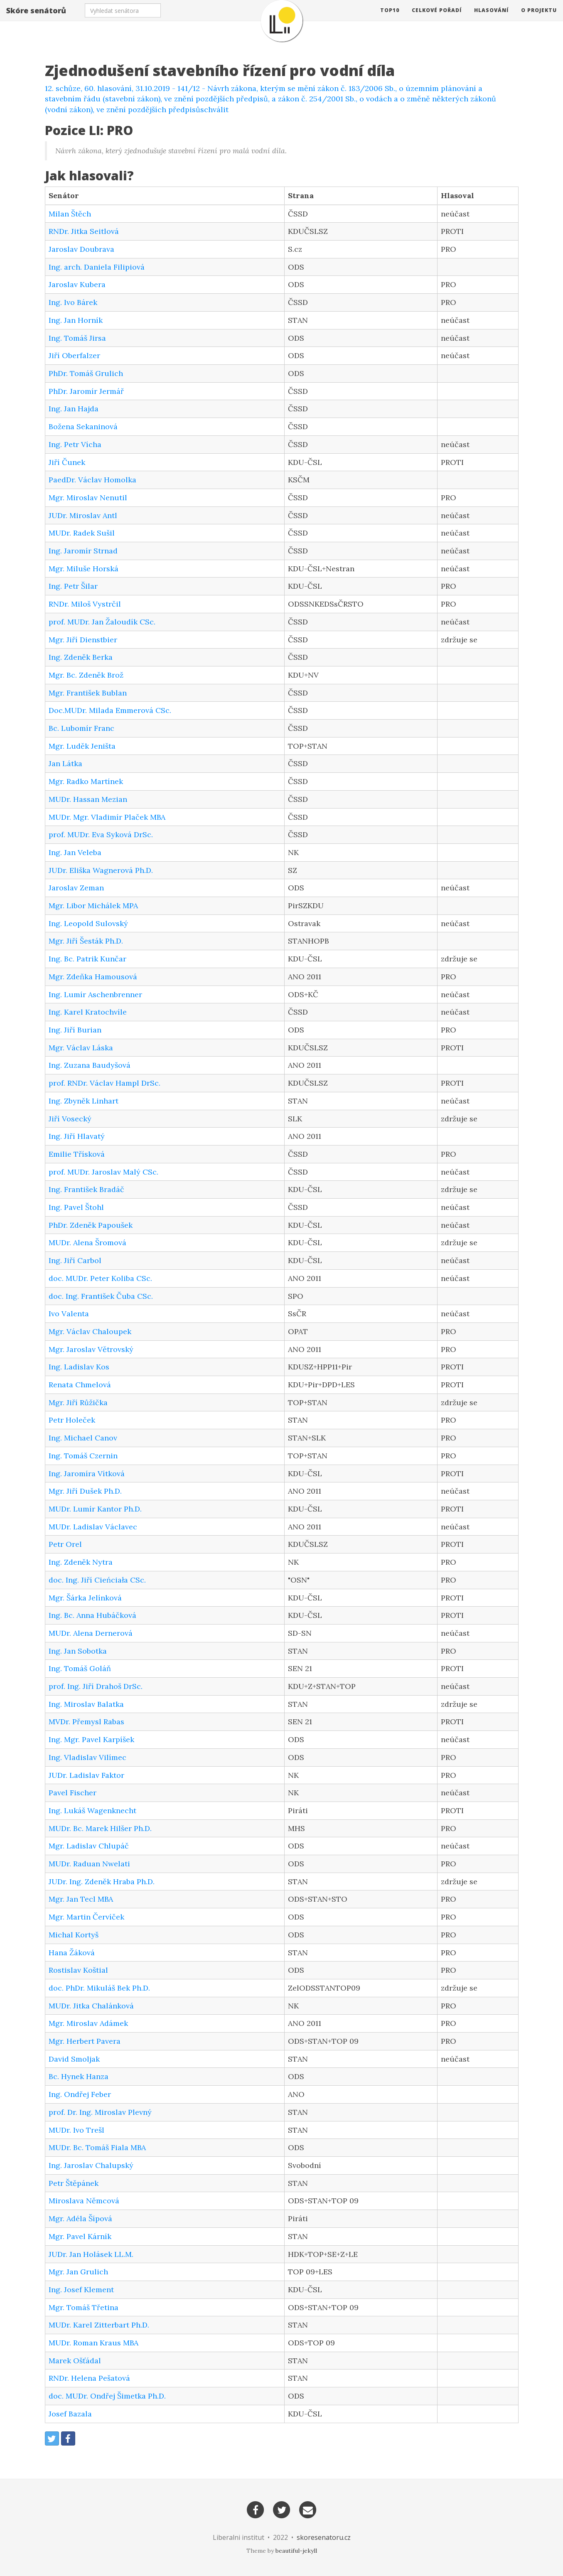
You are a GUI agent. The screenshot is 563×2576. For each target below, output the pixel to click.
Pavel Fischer (72, 1792)
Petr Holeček (72, 1420)
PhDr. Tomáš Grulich (86, 373)
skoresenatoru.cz (324, 2537)
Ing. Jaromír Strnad (83, 551)
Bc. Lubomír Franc (81, 728)
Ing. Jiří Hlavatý (77, 1136)
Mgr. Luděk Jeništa (82, 746)
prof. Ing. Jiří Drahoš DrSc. (96, 1686)
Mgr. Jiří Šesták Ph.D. (86, 941)
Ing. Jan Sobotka (78, 1651)
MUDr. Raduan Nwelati (89, 1863)
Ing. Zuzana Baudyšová (89, 1065)
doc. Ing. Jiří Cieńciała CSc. (97, 1580)
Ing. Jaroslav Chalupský (91, 2165)
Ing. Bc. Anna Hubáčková (92, 1615)
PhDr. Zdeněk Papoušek (91, 1225)
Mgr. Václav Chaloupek (90, 1331)
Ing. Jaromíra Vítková (87, 1473)
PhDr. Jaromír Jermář (86, 391)
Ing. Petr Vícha (75, 444)
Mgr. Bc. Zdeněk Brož (86, 675)
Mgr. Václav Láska (81, 1047)
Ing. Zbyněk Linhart (83, 1101)
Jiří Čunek (67, 462)
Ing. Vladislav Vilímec (87, 1757)
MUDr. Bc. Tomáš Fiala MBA (97, 2147)
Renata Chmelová (80, 1384)
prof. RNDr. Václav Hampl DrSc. (104, 1083)
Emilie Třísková (77, 1154)
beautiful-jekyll (296, 2550)
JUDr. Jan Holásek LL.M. (91, 2254)
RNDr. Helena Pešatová (89, 2378)
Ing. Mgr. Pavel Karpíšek (91, 1739)
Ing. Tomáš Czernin (83, 1455)
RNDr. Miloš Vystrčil (85, 604)
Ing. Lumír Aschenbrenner (95, 994)
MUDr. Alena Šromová (87, 1242)
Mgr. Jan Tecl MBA (81, 1899)
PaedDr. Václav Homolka (92, 479)
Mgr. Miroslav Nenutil (88, 497)
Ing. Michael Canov (83, 1438)
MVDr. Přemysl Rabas (86, 1721)
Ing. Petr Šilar (73, 586)
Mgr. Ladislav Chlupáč (89, 1846)
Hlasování (491, 18)
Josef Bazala (70, 2414)
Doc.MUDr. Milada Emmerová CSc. (110, 710)
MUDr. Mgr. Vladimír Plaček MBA (107, 817)
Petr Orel (65, 1544)
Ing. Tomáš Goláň (80, 1668)
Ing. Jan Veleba (75, 852)
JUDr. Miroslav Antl (83, 515)
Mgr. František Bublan (88, 693)
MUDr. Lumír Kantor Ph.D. (95, 1509)
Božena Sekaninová (83, 426)
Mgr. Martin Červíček (86, 1917)
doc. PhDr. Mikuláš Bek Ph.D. (99, 1988)
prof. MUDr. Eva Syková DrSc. (101, 834)
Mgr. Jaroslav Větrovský (91, 1349)
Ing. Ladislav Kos (79, 1367)
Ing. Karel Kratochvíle (88, 1012)
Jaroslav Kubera (77, 284)
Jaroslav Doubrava (81, 249)
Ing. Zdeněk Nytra (81, 1562)
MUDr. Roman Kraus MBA (93, 2342)
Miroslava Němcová (84, 2200)
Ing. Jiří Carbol (75, 1260)
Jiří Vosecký (70, 1118)
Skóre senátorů (36, 19)
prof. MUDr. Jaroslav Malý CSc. (103, 1172)
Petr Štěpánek (73, 2183)
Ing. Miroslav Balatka (86, 1704)
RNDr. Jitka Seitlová (84, 231)
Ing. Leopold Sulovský (88, 923)
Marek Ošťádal (75, 2360)
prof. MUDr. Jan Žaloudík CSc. (102, 622)
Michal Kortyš (73, 1934)
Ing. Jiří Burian (75, 1030)
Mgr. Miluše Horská (83, 568)
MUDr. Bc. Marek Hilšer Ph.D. (100, 1828)
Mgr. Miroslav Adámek (88, 2023)
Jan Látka (65, 763)
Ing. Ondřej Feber (80, 2094)
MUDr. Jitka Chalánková (91, 2006)
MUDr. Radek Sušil (82, 533)
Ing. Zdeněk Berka (81, 657)
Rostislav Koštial (78, 1970)
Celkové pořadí (437, 18)
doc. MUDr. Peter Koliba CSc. (100, 1278)
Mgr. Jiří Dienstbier (83, 639)
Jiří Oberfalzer (74, 355)
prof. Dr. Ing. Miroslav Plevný (100, 2112)
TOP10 (389, 18)
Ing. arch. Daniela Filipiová (97, 267)
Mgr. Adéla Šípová (80, 2218)
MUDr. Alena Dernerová (91, 1633)
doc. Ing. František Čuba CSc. (101, 1296)
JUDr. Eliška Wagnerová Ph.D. (101, 870)
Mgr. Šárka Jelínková (85, 1598)
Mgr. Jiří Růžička (78, 1402)
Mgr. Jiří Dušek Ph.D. (85, 1491)
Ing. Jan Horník (76, 320)
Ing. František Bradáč (86, 1189)
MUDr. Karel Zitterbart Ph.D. (99, 2325)
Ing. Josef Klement (81, 2289)
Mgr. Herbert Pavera (84, 2041)
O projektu (539, 18)
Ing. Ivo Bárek (73, 302)
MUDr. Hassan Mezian (88, 799)
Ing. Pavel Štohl (76, 1207)
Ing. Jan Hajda (73, 408)
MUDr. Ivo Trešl (76, 2130)
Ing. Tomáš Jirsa (77, 338)
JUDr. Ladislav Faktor (86, 1775)
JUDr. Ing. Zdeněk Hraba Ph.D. (102, 1881)
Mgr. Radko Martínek (86, 781)
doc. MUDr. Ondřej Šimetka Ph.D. (107, 2396)
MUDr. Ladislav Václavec (93, 1526)
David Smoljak (74, 2059)
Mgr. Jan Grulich (78, 2271)
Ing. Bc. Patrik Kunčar (87, 959)
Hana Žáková (72, 1952)
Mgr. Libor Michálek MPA (93, 905)
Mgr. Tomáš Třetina (83, 2307)
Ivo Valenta (69, 1313)
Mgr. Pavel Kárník (80, 2236)
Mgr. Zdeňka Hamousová (93, 976)
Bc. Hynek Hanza (78, 2076)
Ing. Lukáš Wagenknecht (92, 1810)
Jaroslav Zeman (76, 887)
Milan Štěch (70, 214)
